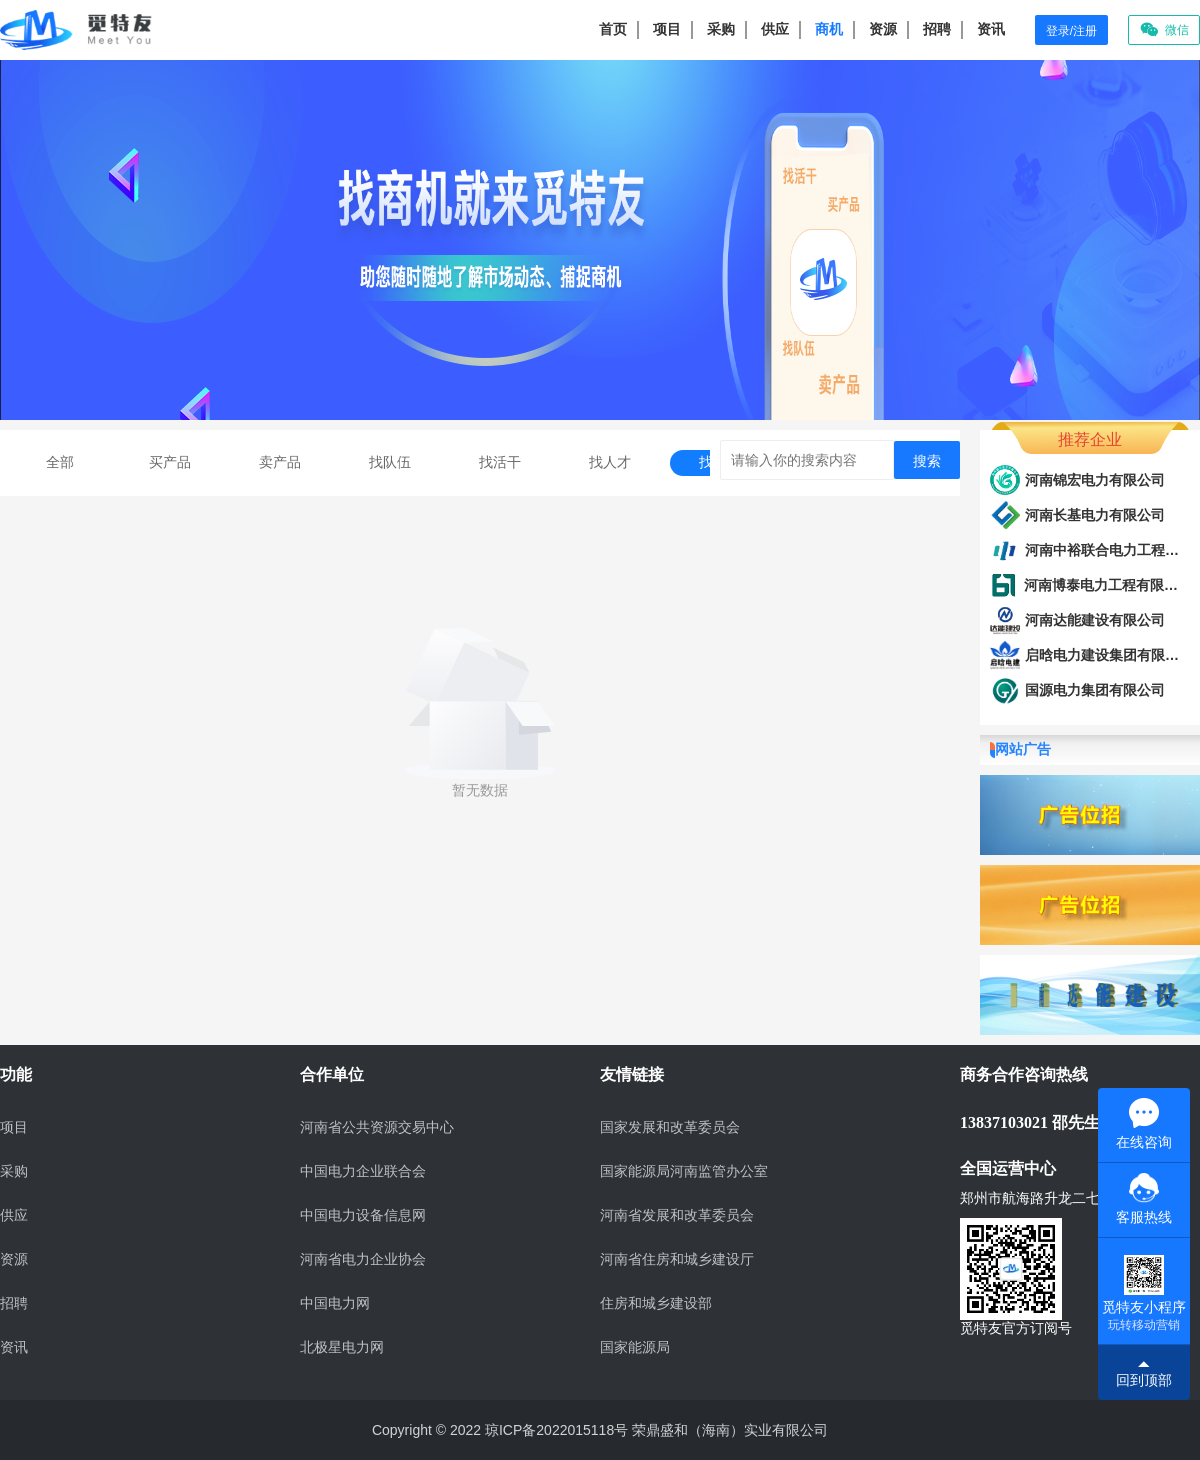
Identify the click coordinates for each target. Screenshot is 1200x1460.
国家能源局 (635, 1347)
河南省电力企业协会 (363, 1259)
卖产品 (280, 462)
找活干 (500, 462)
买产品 (170, 462)
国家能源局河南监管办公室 (684, 1171)
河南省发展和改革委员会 (677, 1215)
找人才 (610, 462)
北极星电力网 (342, 1347)
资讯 (991, 29)
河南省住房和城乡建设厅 (677, 1259)
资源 (883, 29)
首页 (613, 29)
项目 (667, 29)
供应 (775, 29)
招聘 (937, 29)
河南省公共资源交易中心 (377, 1127)
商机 (829, 29)
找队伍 (390, 462)
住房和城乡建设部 (656, 1303)
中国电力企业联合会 (363, 1171)
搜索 (927, 461)
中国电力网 (335, 1303)
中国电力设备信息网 (363, 1215)
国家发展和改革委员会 (670, 1127)
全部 (60, 462)
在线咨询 (1144, 1124)
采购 (721, 29)
